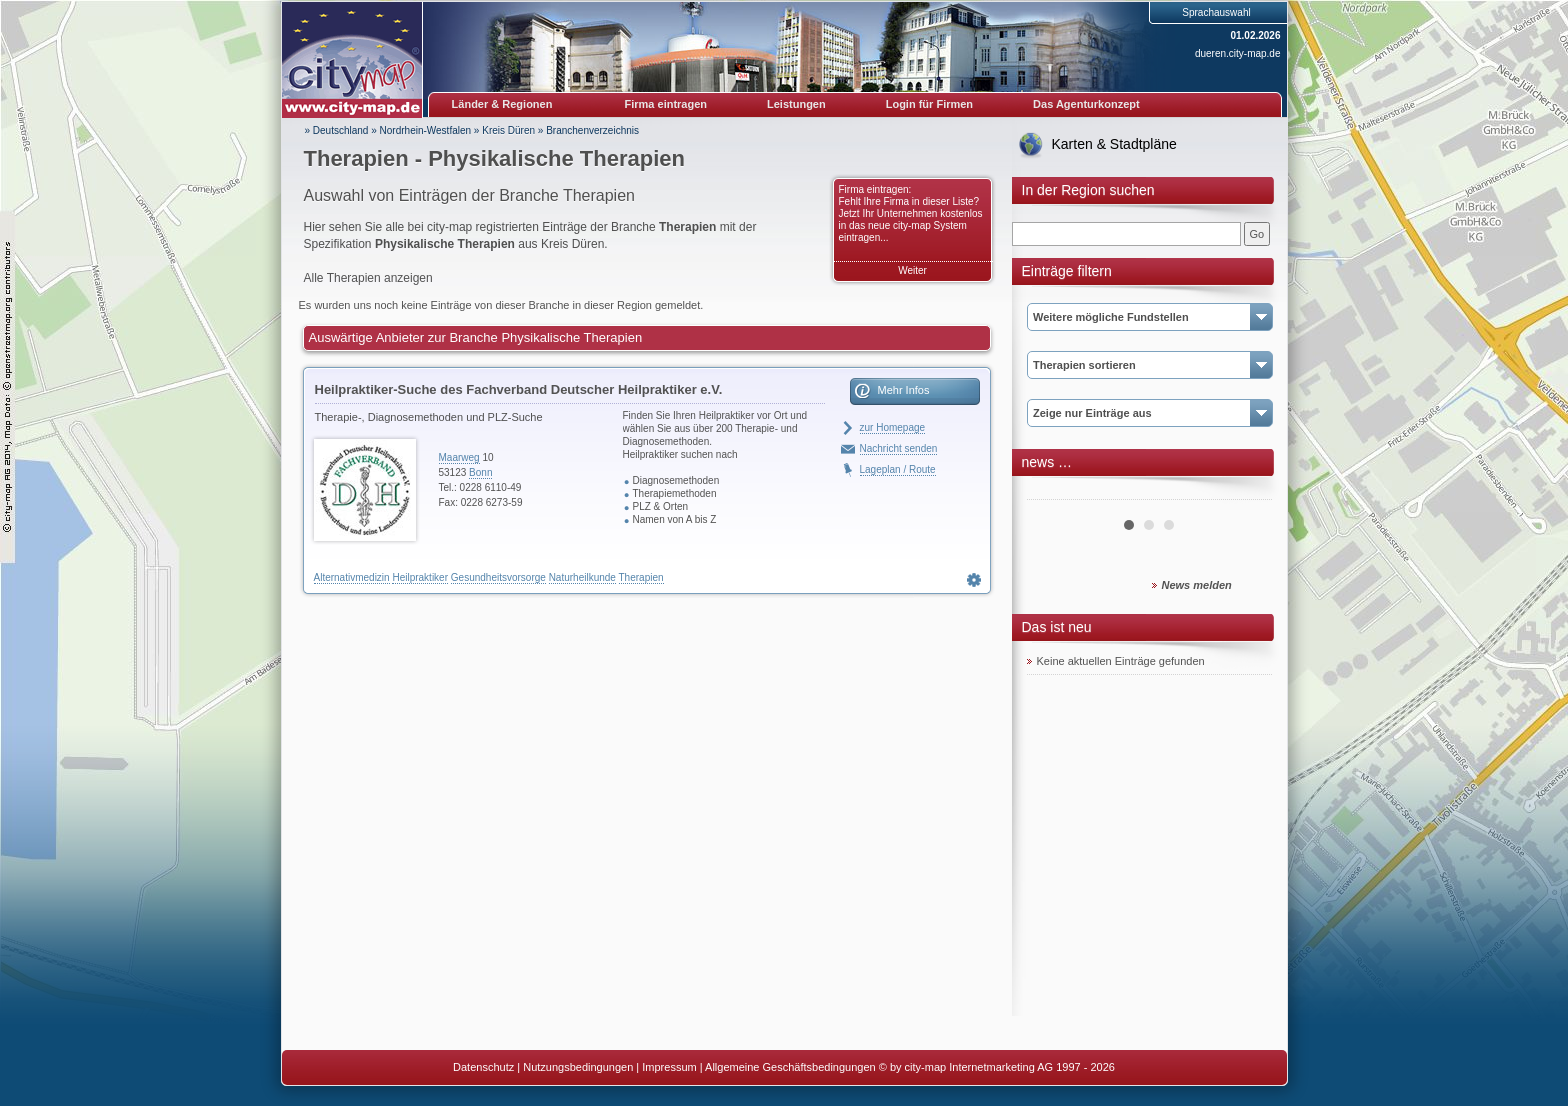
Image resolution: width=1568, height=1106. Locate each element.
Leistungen (796, 104)
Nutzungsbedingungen (578, 1067)
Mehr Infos (904, 390)
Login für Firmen (929, 104)
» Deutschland (337, 130)
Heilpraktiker (420, 577)
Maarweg (459, 457)
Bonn (480, 472)
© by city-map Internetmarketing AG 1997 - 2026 (997, 1067)
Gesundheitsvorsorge (498, 577)
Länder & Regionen (502, 104)
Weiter (912, 270)
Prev (1053, 492)
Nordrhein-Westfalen (426, 130)
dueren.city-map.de (1238, 53)
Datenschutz (483, 1067)
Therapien (641, 577)
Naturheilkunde (582, 577)
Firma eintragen (666, 104)
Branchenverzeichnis (592, 130)
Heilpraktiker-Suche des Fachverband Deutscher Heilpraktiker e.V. (519, 389)
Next (1246, 492)
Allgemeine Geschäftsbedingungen (790, 1067)
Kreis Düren (508, 130)
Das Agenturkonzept (1086, 104)
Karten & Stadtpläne (1114, 144)
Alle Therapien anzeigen (368, 278)
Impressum (669, 1067)
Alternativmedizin (352, 577)
